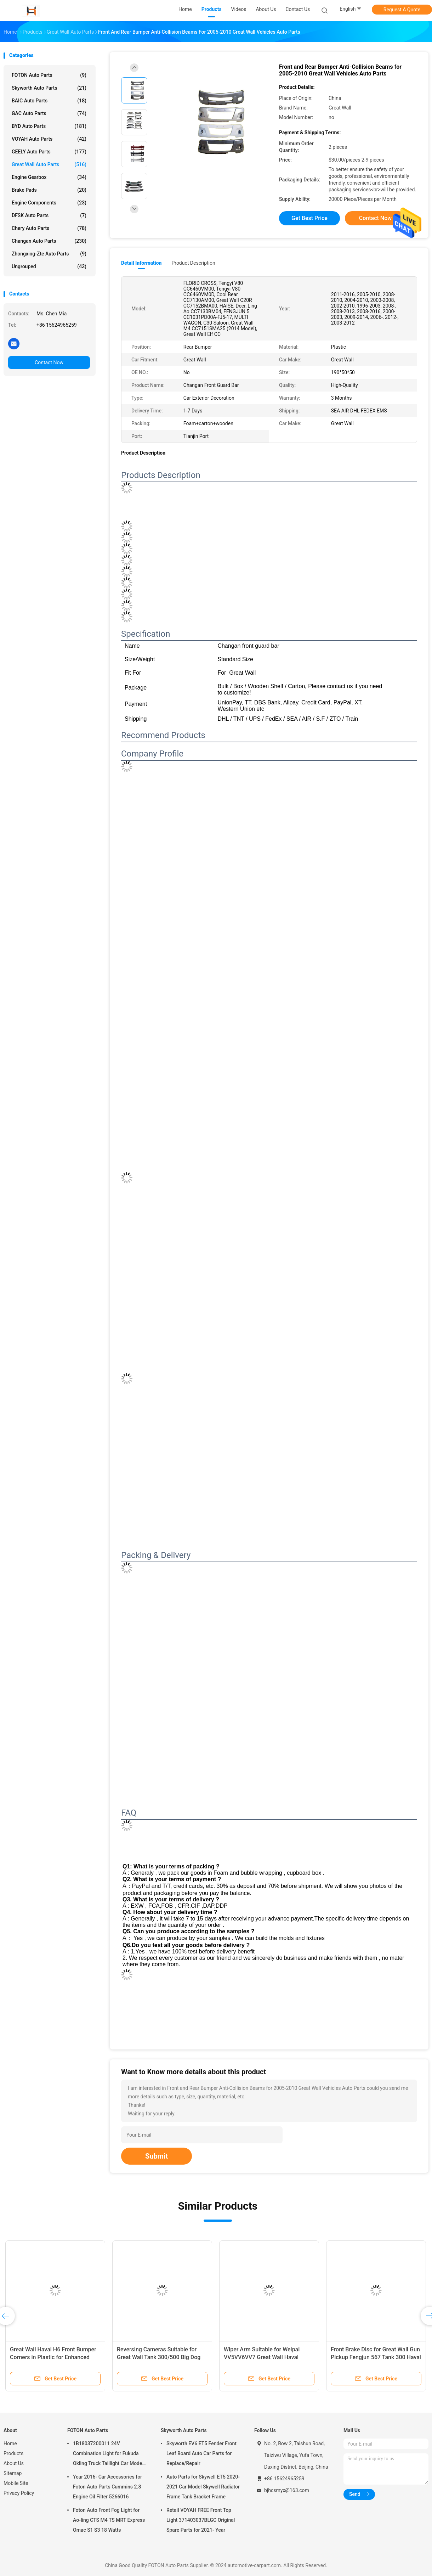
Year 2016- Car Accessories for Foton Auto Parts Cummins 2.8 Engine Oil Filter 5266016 (107, 2486)
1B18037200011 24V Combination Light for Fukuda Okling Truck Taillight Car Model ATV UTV (108, 2454)
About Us (14, 2463)
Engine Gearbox (49, 177)
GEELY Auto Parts (49, 151)
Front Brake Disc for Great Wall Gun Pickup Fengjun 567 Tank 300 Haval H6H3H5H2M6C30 (376, 2357)
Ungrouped (49, 266)
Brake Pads (49, 189)
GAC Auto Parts (49, 113)
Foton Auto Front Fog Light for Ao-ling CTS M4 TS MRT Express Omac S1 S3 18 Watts (109, 2520)
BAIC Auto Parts (49, 100)
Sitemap (13, 2473)
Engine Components (49, 202)
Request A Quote (401, 9)
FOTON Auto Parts (49, 75)
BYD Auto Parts (49, 126)
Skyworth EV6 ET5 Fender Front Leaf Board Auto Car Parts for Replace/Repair (201, 2453)
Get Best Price (309, 218)
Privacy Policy (19, 2493)
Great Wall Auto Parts (49, 164)
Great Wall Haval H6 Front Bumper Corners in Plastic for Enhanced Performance (53, 2357)
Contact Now (49, 362)
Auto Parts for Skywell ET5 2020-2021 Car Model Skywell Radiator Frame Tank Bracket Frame (203, 2486)
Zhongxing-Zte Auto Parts (49, 253)
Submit (156, 2156)
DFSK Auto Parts (49, 215)
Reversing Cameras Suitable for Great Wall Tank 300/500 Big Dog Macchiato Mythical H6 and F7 (158, 2357)
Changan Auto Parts (49, 240)
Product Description (193, 263)
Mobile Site (16, 2483)
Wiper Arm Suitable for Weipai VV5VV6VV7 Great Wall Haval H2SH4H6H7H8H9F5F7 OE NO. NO (268, 2357)
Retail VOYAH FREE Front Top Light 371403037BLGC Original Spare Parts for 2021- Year (200, 2520)
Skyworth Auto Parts (49, 87)
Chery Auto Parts (49, 228)
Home (10, 2443)
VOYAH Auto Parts (49, 138)
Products (13, 2453)
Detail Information (141, 263)
